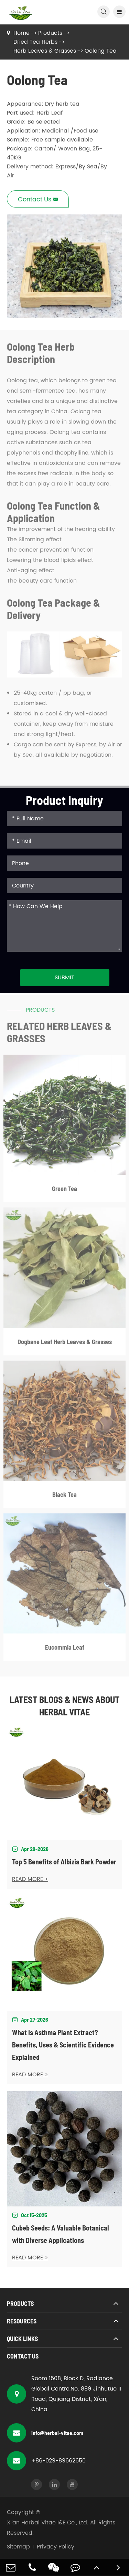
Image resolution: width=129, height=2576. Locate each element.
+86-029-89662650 (46, 2460)
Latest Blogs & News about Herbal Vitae (65, 1705)
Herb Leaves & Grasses (44, 51)
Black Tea (64, 1496)
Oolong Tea (101, 51)
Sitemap (18, 2546)
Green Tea (64, 1190)
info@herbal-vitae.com (45, 2432)
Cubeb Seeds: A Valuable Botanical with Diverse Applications (60, 2234)
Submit (64, 977)
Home (21, 33)
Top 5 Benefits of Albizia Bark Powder (64, 1862)
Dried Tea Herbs (35, 42)
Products (50, 33)
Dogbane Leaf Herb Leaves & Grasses (65, 1344)
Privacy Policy (55, 2546)
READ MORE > (30, 1879)
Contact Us (23, 2356)
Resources (21, 2321)
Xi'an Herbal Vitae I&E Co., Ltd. (47, 2522)
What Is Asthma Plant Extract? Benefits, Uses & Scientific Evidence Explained (63, 2044)
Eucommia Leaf (64, 1649)
